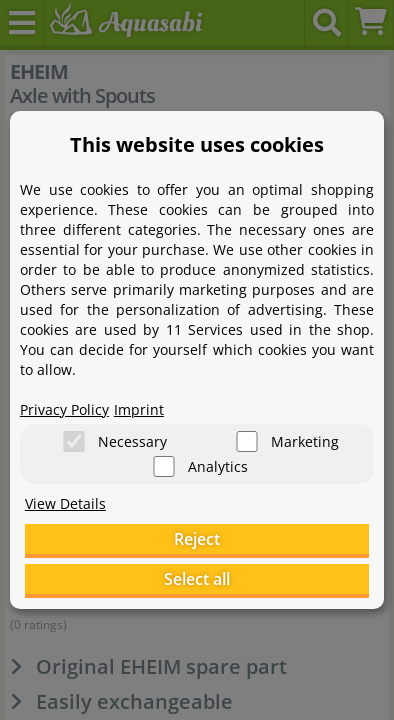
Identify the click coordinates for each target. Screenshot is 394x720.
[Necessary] (74, 441)
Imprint (139, 409)
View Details (65, 503)
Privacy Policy (64, 409)
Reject (197, 539)
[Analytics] (164, 466)
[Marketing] (247, 441)
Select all (197, 579)
